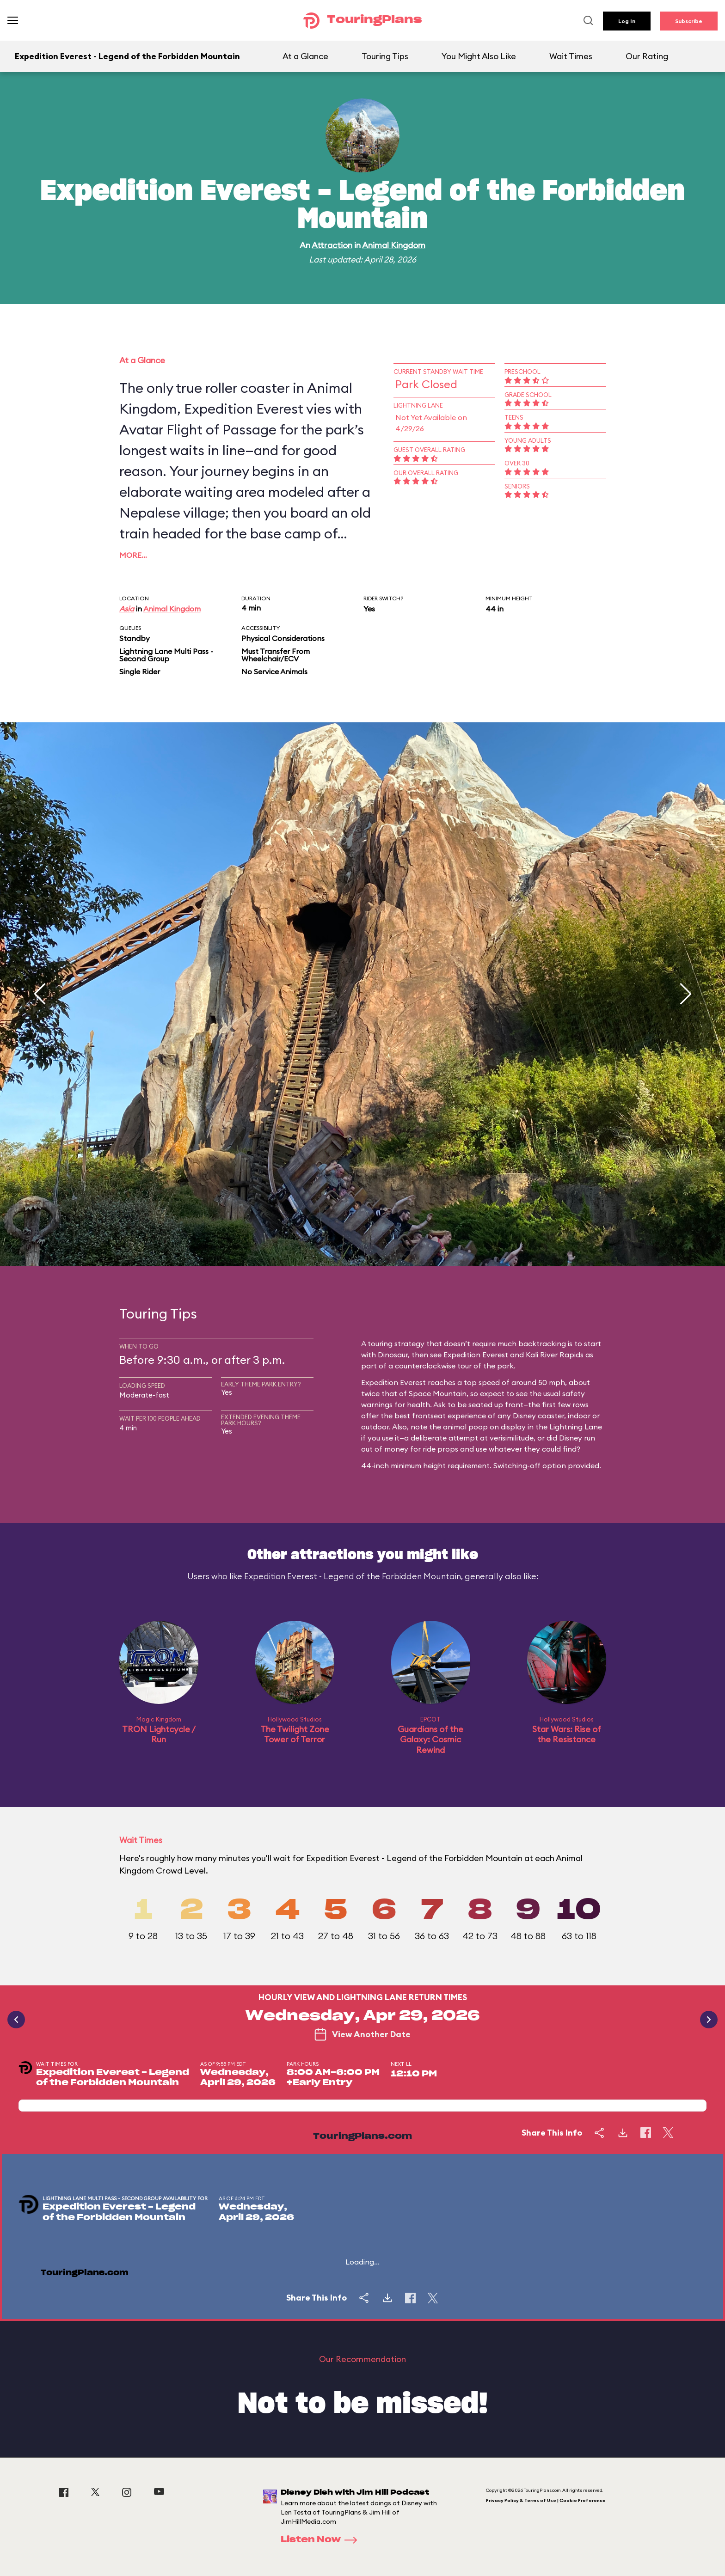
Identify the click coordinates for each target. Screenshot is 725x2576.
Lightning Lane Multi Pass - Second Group (166, 655)
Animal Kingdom (393, 245)
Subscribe (688, 21)
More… (133, 555)
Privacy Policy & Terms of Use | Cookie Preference (546, 2500)
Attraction (332, 245)
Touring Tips (385, 56)
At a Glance (305, 56)
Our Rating (647, 56)
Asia (126, 608)
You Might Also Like (479, 56)
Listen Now (322, 2540)
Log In (626, 21)
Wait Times (570, 56)
